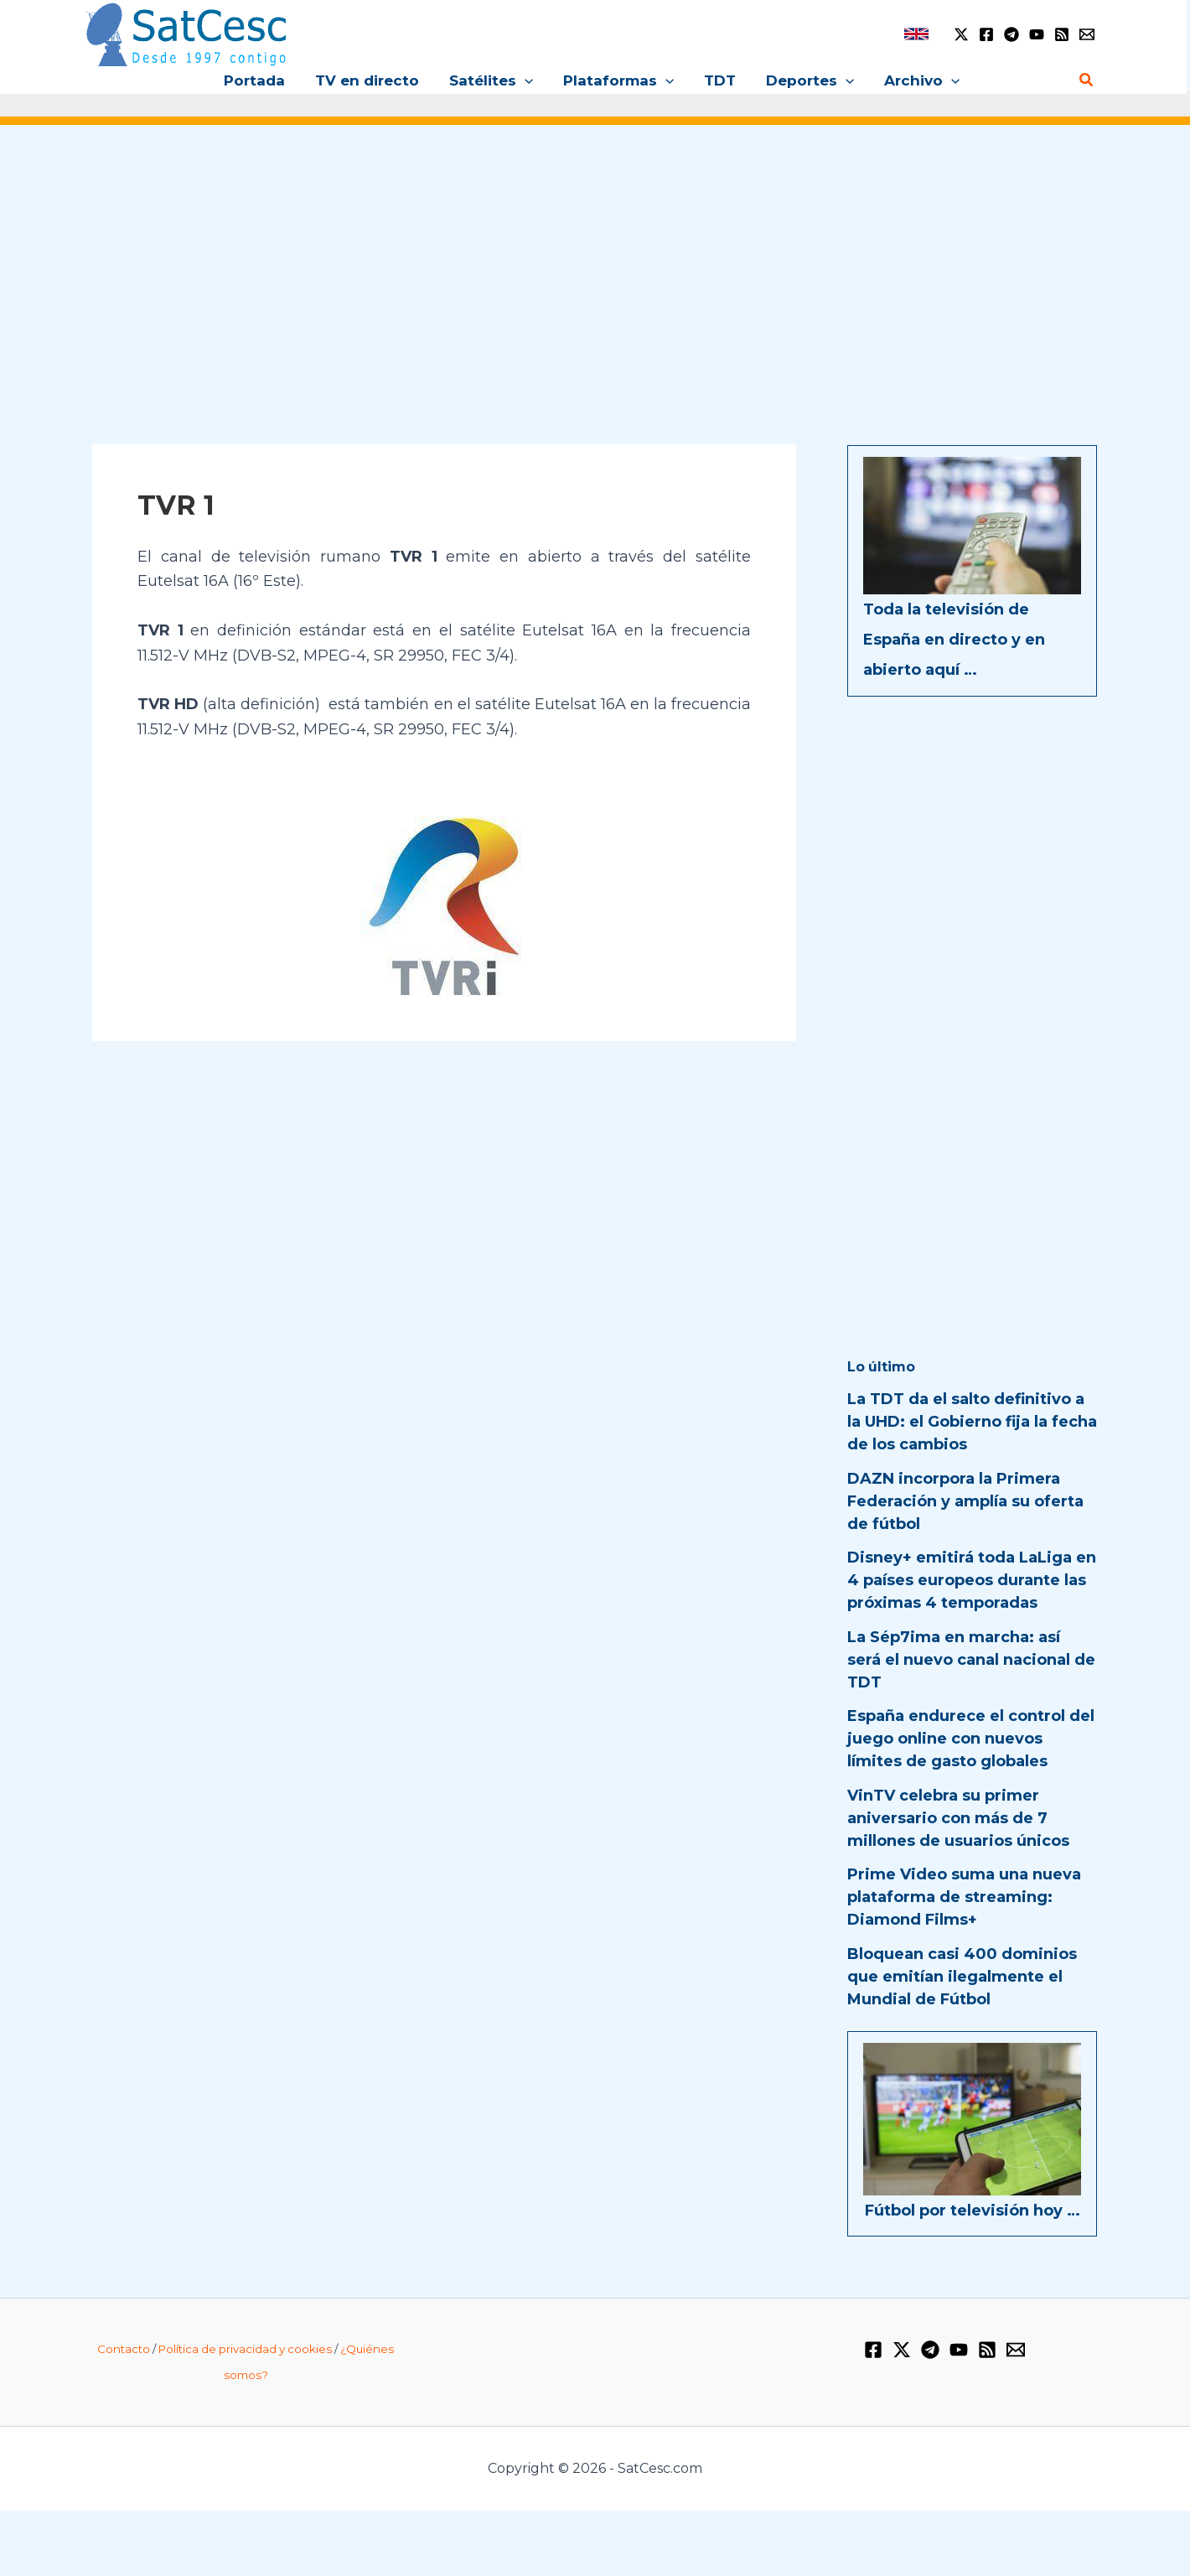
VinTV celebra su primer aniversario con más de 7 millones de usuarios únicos (958, 1818)
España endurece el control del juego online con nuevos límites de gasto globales (970, 1738)
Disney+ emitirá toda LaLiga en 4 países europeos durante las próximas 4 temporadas (971, 1580)
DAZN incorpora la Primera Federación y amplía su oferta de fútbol (965, 1501)
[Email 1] (1086, 34)
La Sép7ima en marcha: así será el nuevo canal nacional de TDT (971, 1660)
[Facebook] (986, 34)
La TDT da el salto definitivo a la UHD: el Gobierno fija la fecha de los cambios (972, 1422)
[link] (916, 34)
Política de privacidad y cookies (245, 2349)
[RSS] (1061, 34)
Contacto (123, 2349)
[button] (526, 80)
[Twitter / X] (961, 34)
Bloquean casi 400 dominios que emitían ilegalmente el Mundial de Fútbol (962, 1976)
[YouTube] (1036, 34)
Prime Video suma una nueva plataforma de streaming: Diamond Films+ (964, 1897)
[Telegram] (1011, 34)
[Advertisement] (595, 266)
